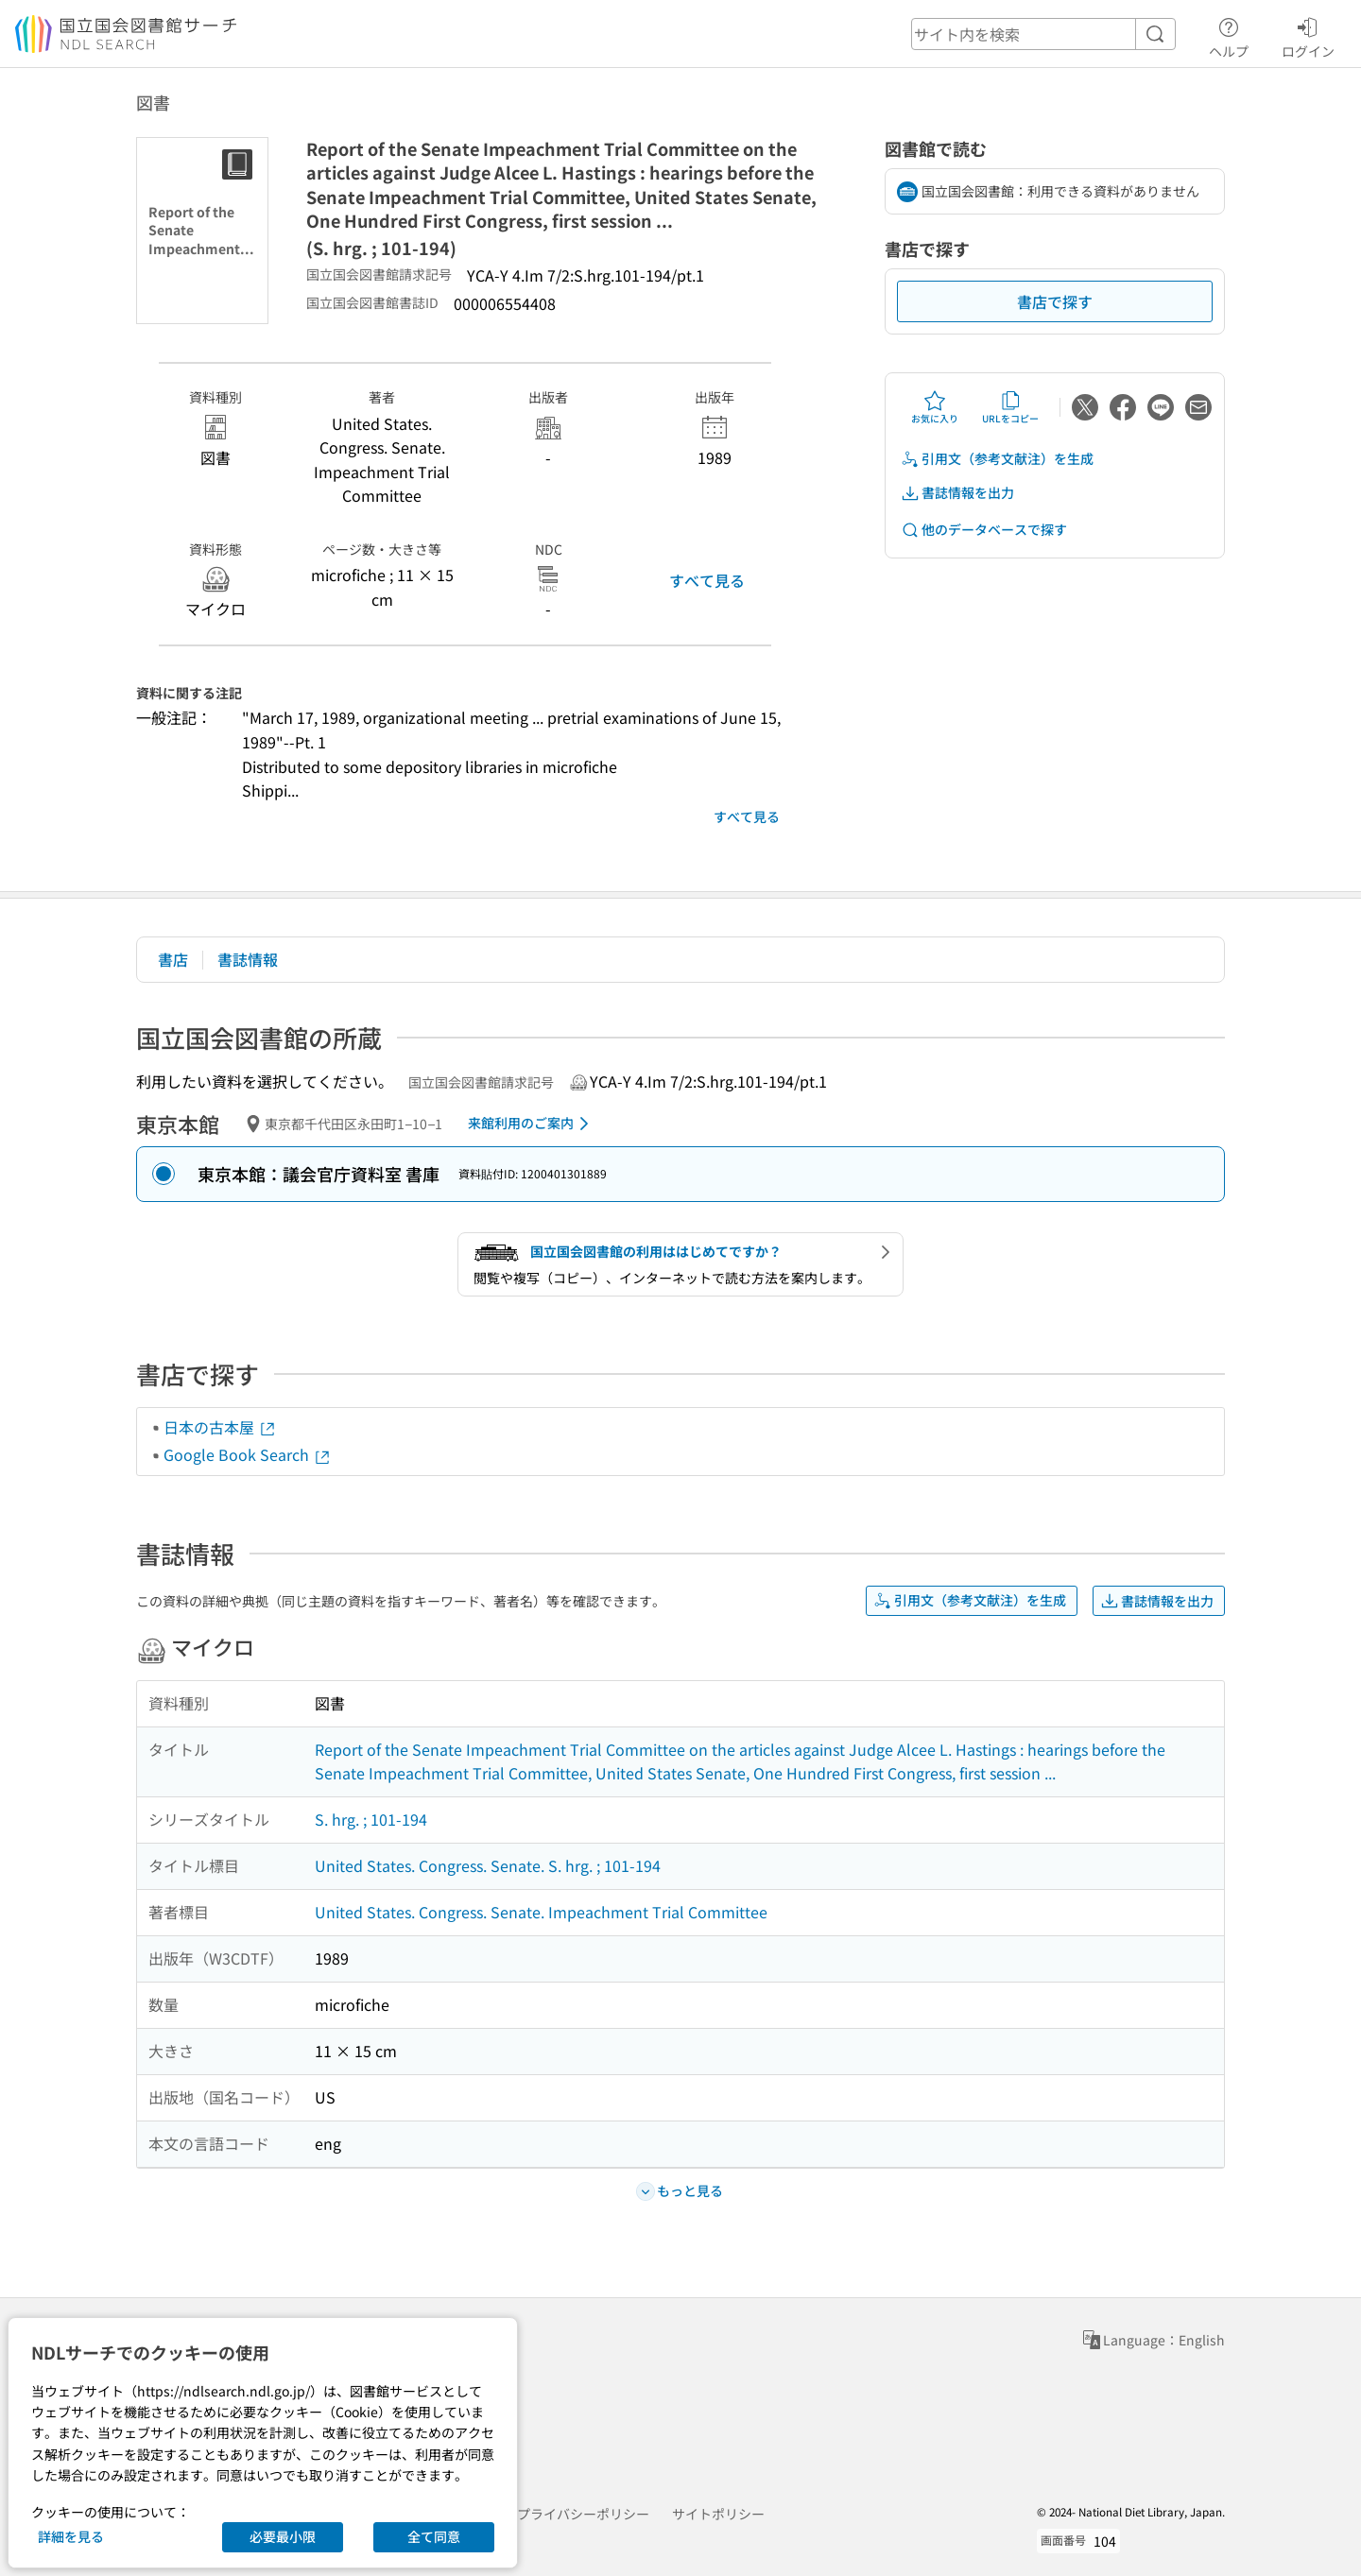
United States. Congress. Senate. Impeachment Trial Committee (541, 1911)
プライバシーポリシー (583, 2513)
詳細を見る (71, 2536)
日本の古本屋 (220, 1427)
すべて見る (707, 580)
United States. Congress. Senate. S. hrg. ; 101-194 (488, 1865)
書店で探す (1055, 301)
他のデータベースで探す (984, 530)
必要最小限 (283, 2536)
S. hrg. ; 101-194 (371, 1819)
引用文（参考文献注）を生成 (997, 459)
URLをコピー (1010, 407)
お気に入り (934, 407)
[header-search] (1043, 34)
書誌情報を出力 (957, 493)
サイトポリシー (718, 2513)
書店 (173, 959)
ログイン (1308, 35)
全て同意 (433, 2536)
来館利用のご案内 (531, 1123)
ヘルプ (1229, 35)
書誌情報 (247, 959)
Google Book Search (248, 1454)
